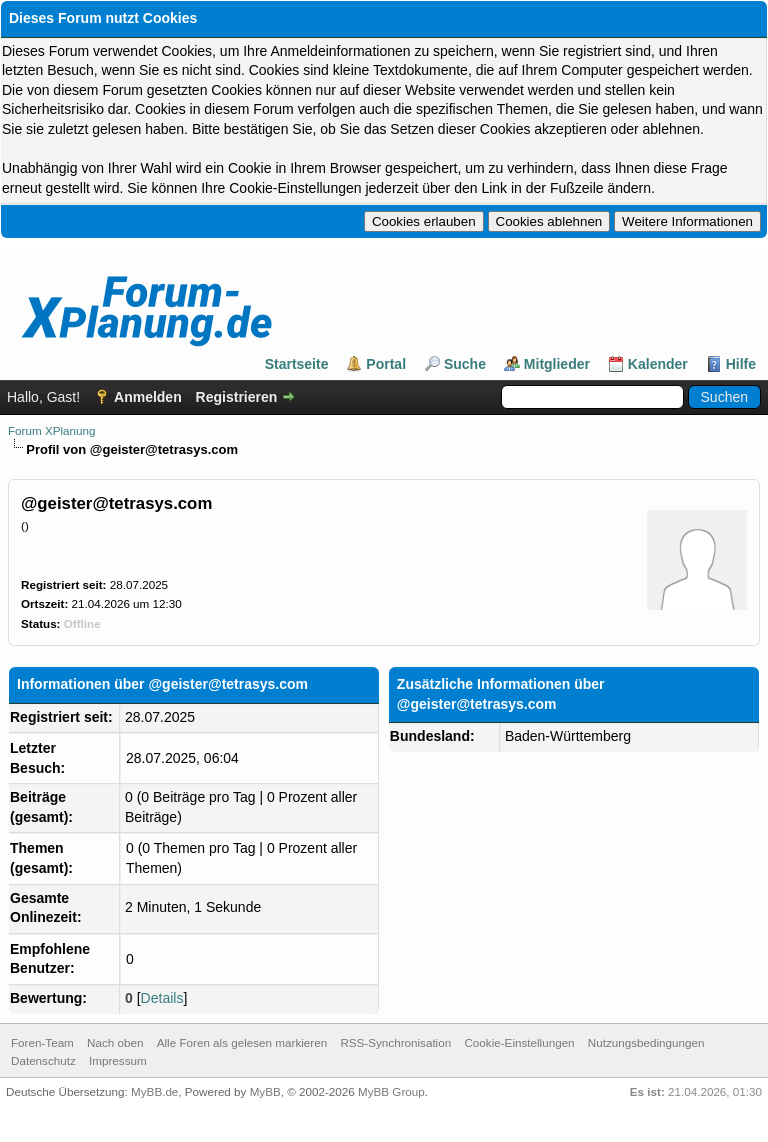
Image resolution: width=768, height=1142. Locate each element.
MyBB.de (154, 1091)
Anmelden (148, 397)
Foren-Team (42, 1042)
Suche (465, 364)
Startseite (297, 364)
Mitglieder (557, 364)
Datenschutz (43, 1060)
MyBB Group (391, 1091)
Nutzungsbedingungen (646, 1042)
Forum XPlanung (51, 430)
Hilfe (741, 364)
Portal (386, 364)
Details (162, 998)
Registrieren (237, 397)
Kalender (658, 364)
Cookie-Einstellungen (519, 1042)
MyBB (265, 1091)
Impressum (118, 1060)
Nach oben (115, 1042)
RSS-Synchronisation (395, 1042)
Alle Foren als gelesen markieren (242, 1042)
